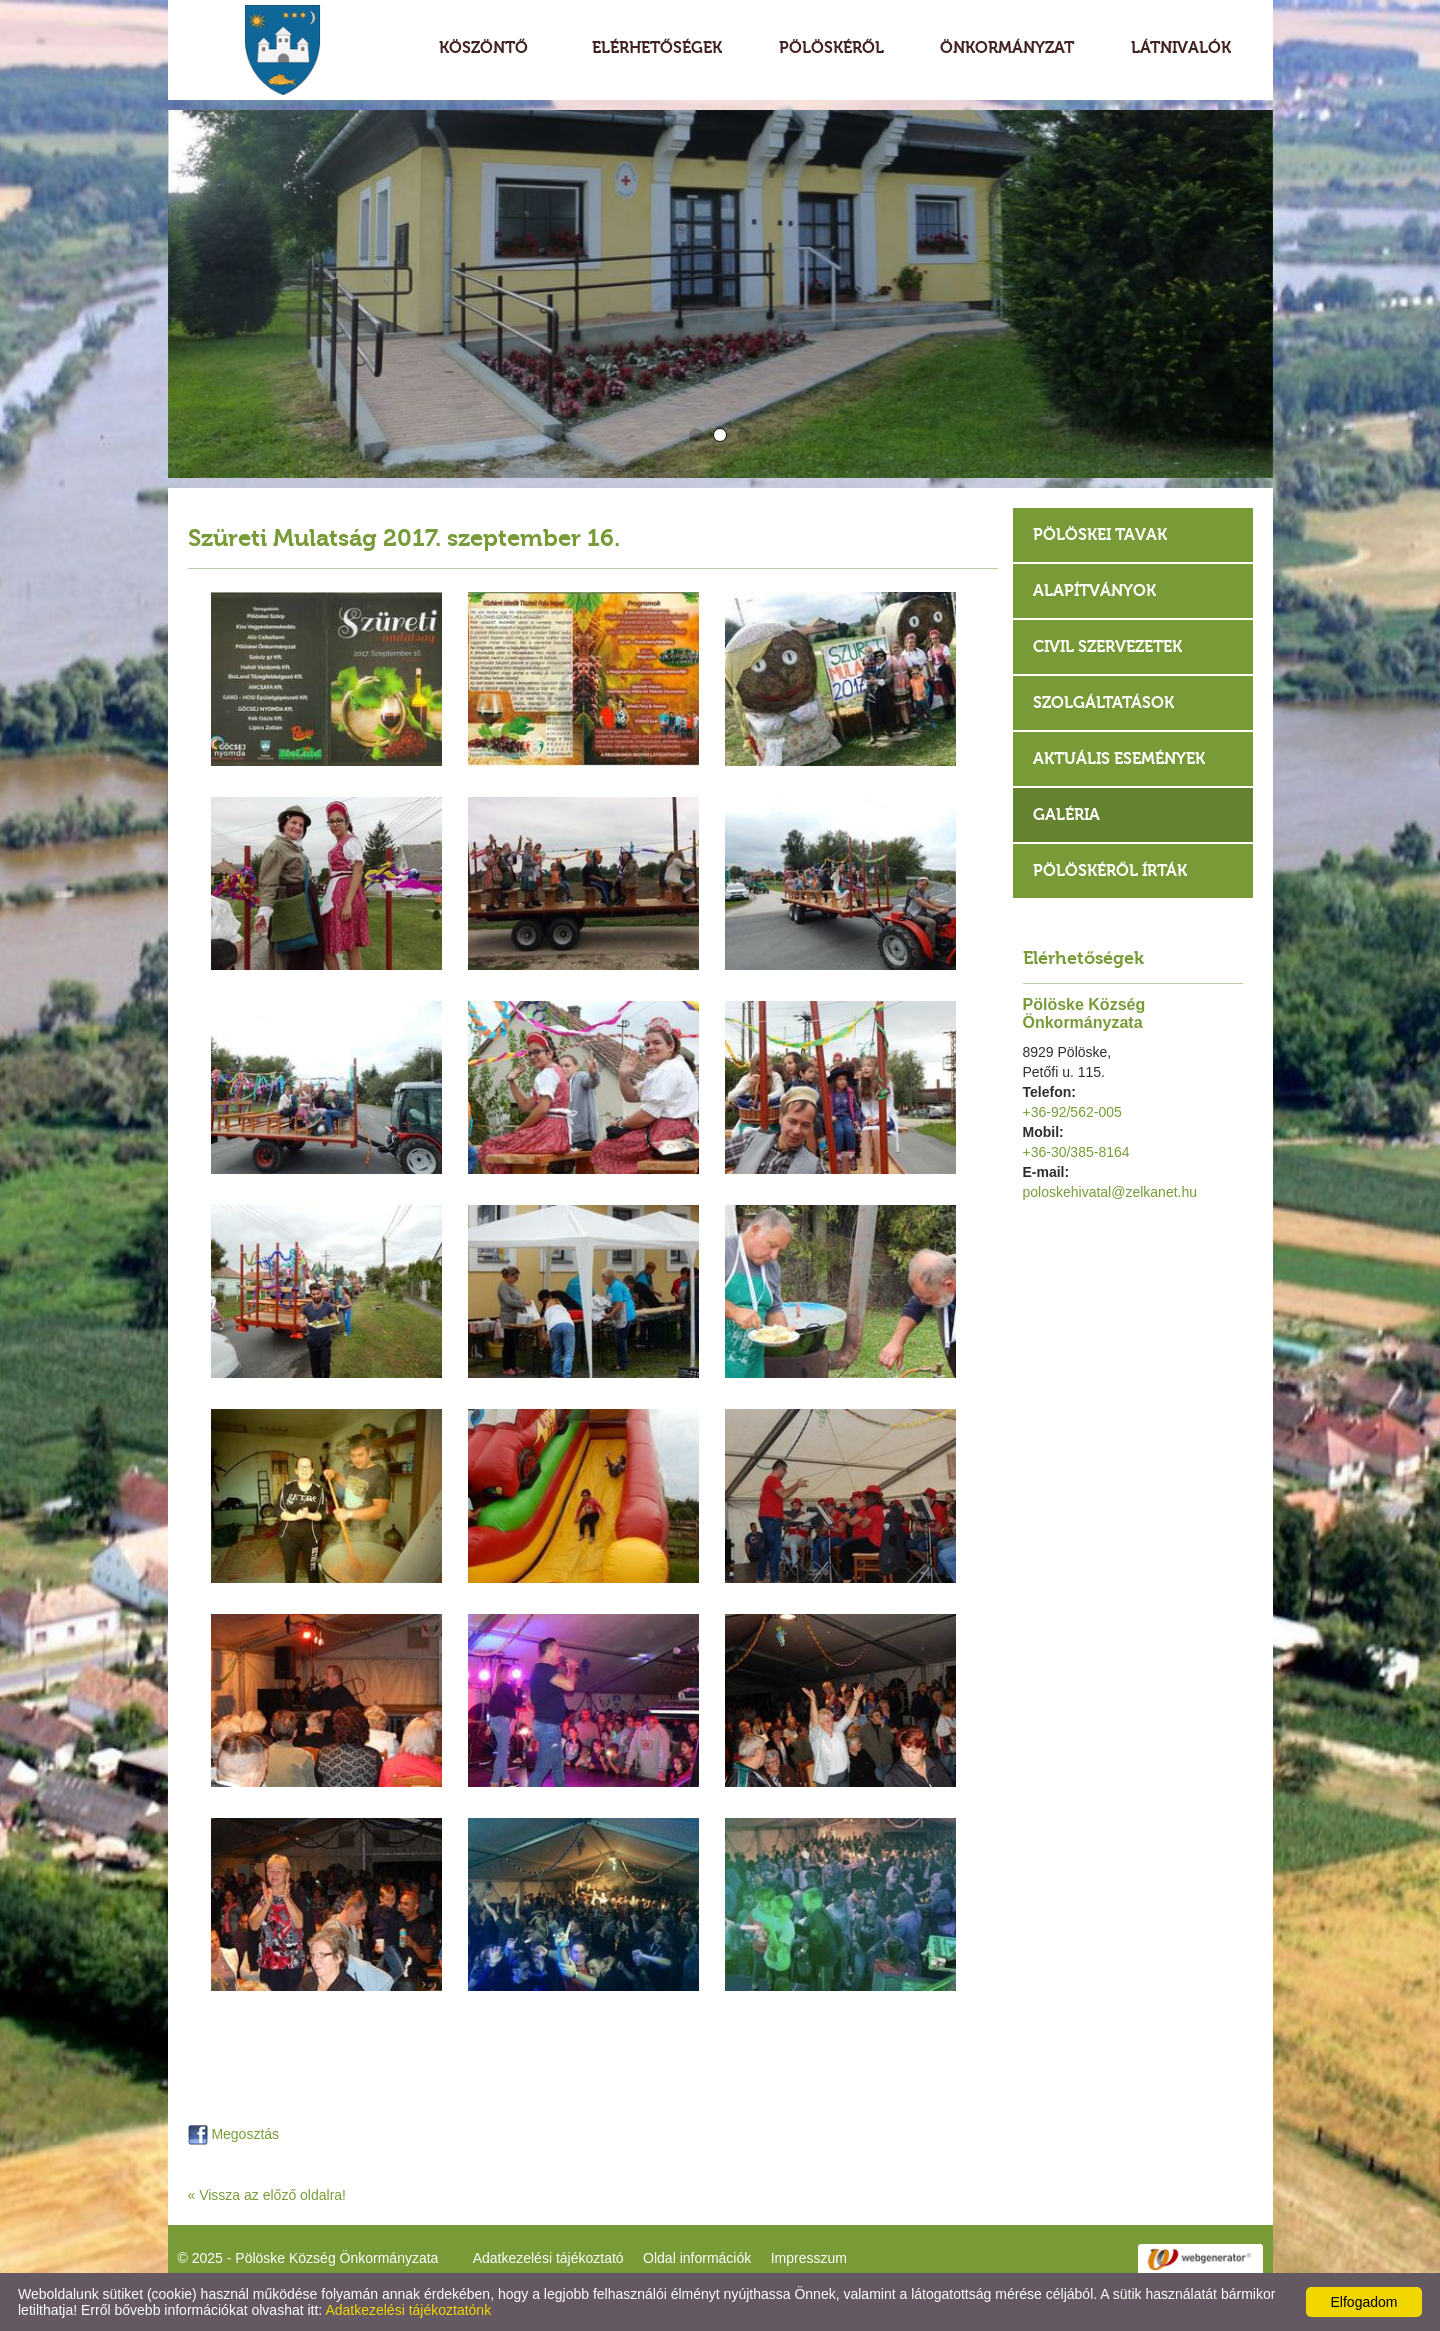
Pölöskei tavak (1100, 534)
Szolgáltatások (1103, 702)
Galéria (1066, 814)
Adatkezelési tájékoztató (548, 2258)
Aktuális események (1119, 758)
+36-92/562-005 (1072, 1112)
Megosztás (234, 2134)
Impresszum (809, 2258)
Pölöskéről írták (1110, 870)
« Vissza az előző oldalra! (267, 2195)
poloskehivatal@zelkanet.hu (1110, 1192)
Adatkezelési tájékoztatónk (408, 2310)
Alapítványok (1094, 590)
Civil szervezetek (1107, 646)
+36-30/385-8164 (1076, 1152)
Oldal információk (697, 2258)
